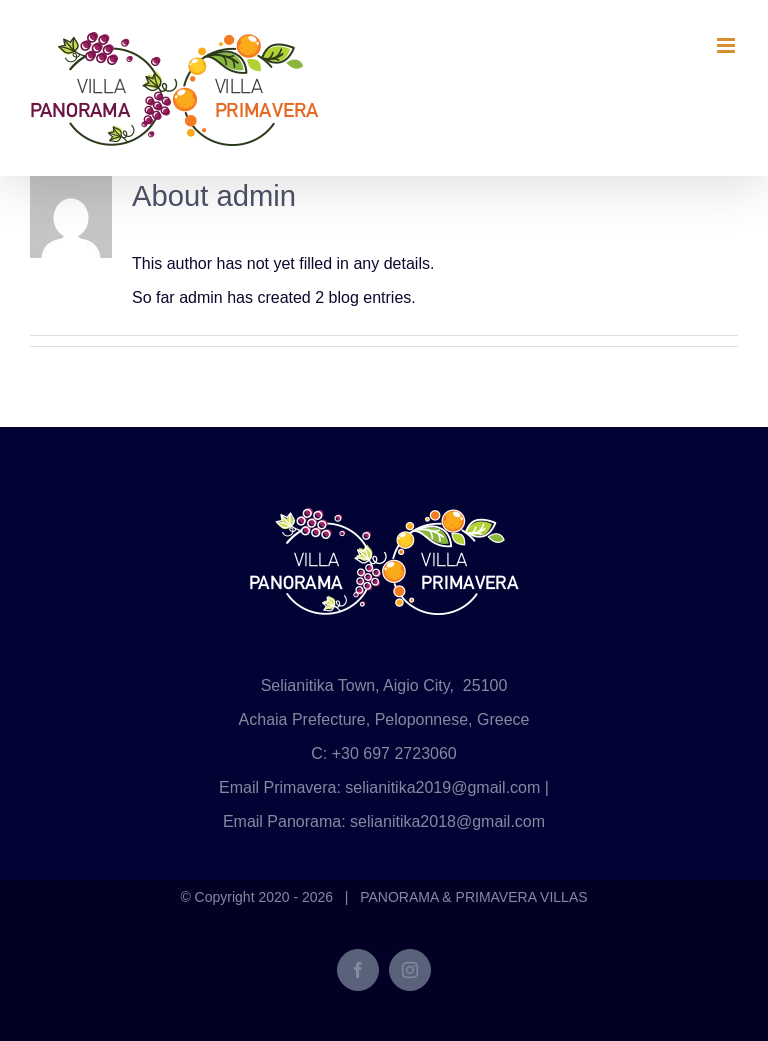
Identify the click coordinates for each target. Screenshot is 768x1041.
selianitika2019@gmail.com (442, 787)
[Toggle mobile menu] (727, 45)
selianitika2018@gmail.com (447, 821)
